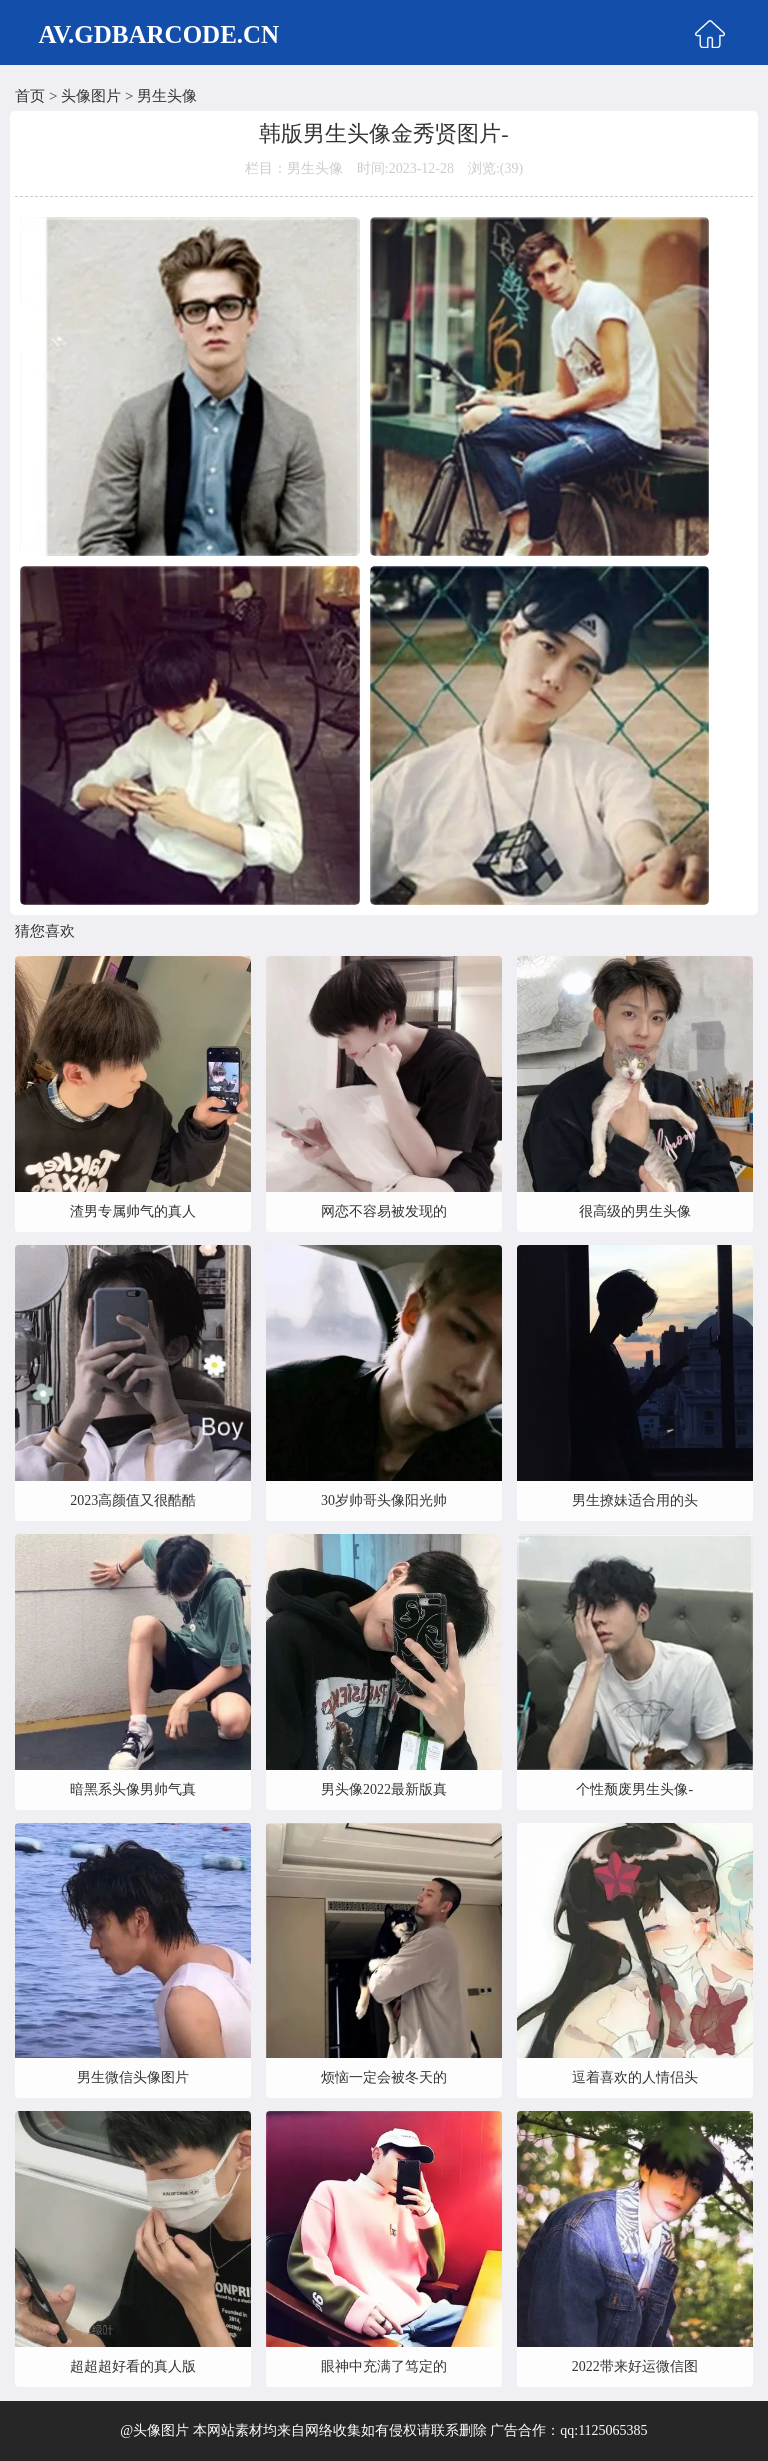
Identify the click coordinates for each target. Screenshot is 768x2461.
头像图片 (91, 96)
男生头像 (167, 96)
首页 (30, 96)
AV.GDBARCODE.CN (158, 34)
